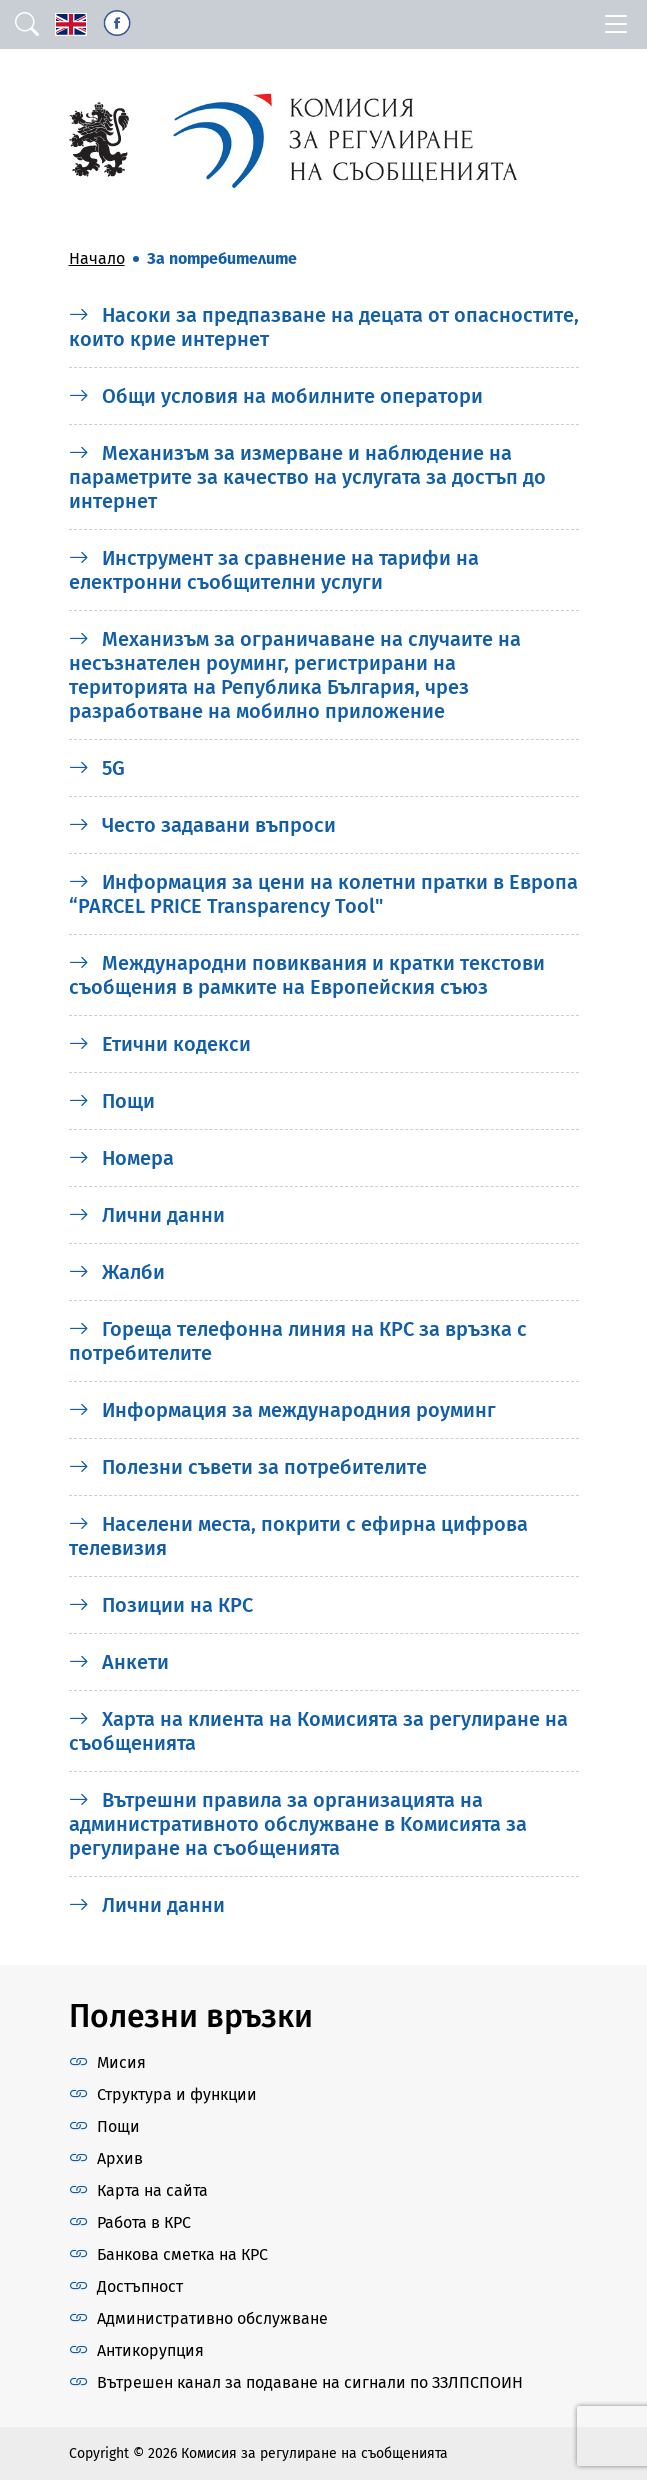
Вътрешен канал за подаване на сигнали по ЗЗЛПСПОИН (310, 2382)
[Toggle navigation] (616, 24)
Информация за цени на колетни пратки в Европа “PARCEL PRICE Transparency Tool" (323, 894)
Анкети (119, 1662)
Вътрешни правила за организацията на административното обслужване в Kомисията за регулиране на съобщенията (298, 1824)
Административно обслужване (212, 2318)
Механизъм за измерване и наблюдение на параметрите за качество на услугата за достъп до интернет (307, 477)
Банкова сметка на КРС (182, 2254)
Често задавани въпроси (202, 825)
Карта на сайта (152, 2190)
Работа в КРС (144, 2222)
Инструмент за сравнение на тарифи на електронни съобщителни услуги (274, 570)
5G (97, 768)
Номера (121, 1158)
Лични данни (147, 1215)
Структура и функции (177, 2094)
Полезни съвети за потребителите (248, 1467)
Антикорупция (150, 2350)
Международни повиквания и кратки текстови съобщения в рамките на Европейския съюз (307, 975)
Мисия (121, 2062)
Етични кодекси (160, 1044)
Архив (120, 2158)
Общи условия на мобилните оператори (276, 396)
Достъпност (140, 2286)
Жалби (117, 1272)
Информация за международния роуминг (282, 1410)
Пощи (112, 1101)
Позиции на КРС (161, 1605)
